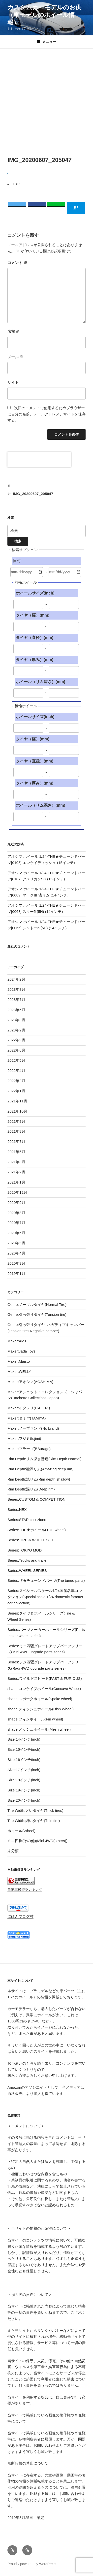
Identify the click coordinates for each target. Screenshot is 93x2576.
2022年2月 (16, 1081)
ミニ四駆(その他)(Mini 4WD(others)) (37, 1841)
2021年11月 (17, 1101)
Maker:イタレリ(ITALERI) (28, 1408)
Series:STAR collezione (26, 1520)
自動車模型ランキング (24, 1889)
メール (15, 357)
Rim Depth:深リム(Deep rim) (31, 1489)
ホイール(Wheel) (21, 1831)
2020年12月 (17, 1192)
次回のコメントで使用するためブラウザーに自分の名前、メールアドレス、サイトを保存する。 (46, 414)
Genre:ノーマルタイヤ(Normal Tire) (36, 1304)
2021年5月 (16, 1152)
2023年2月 (16, 1030)
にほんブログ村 (20, 1916)
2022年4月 (16, 1070)
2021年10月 (17, 1111)
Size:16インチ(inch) (23, 1759)
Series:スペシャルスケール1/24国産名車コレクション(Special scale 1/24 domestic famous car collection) (45, 1596)
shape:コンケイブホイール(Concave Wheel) (44, 1688)
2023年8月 (16, 989)
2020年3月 (16, 1263)
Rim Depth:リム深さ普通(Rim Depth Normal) (44, 1459)
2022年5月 (16, 1060)
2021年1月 (16, 1182)
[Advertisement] (46, 97)
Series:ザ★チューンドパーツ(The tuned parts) (46, 1580)
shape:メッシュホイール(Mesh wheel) (39, 1729)
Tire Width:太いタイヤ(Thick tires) (35, 1810)
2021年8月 (16, 1131)
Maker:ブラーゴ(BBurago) (29, 1449)
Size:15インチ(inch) (23, 1749)
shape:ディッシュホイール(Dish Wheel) (40, 1709)
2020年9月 (16, 1202)
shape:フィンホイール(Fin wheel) (35, 1719)
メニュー (46, 42)
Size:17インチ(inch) (23, 1770)
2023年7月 (16, 999)
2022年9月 (16, 1040)
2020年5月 (16, 1243)
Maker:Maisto (18, 1361)
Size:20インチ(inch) (23, 1800)
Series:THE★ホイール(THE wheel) (36, 1530)
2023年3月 (16, 1020)
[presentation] (39, 459)
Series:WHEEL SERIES (27, 1570)
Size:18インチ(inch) (23, 1780)
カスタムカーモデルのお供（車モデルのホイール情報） (44, 15)
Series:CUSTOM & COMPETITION (36, 1499)
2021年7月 (16, 1141)
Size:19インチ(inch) (23, 1790)
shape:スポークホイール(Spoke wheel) (39, 1699)
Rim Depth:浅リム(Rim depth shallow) (38, 1479)
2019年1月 (16, 1273)
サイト (13, 382)
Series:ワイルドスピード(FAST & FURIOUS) (44, 1678)
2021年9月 (16, 1121)
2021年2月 (16, 1172)
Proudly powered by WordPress (31, 2564)
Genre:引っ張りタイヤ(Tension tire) (36, 1314)
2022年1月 (16, 1091)
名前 (13, 331)
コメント (17, 263)
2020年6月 (16, 1233)
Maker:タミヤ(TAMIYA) (26, 1418)
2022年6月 (16, 1050)
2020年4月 (16, 1253)
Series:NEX (17, 1509)
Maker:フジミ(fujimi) (24, 1438)
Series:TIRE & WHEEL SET (30, 1540)
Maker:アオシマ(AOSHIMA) (30, 1382)
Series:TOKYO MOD (24, 1550)
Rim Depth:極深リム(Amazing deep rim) (40, 1469)
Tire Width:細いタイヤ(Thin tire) (33, 1820)
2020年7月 (16, 1223)
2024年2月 (16, 979)
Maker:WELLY (19, 1371)
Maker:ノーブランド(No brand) (33, 1428)
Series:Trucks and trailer (27, 1560)
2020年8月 (16, 1213)
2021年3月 (16, 1162)
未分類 (13, 1851)
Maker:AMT (17, 1341)
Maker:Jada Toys (21, 1351)
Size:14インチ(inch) (23, 1739)
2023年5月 (16, 1010)
